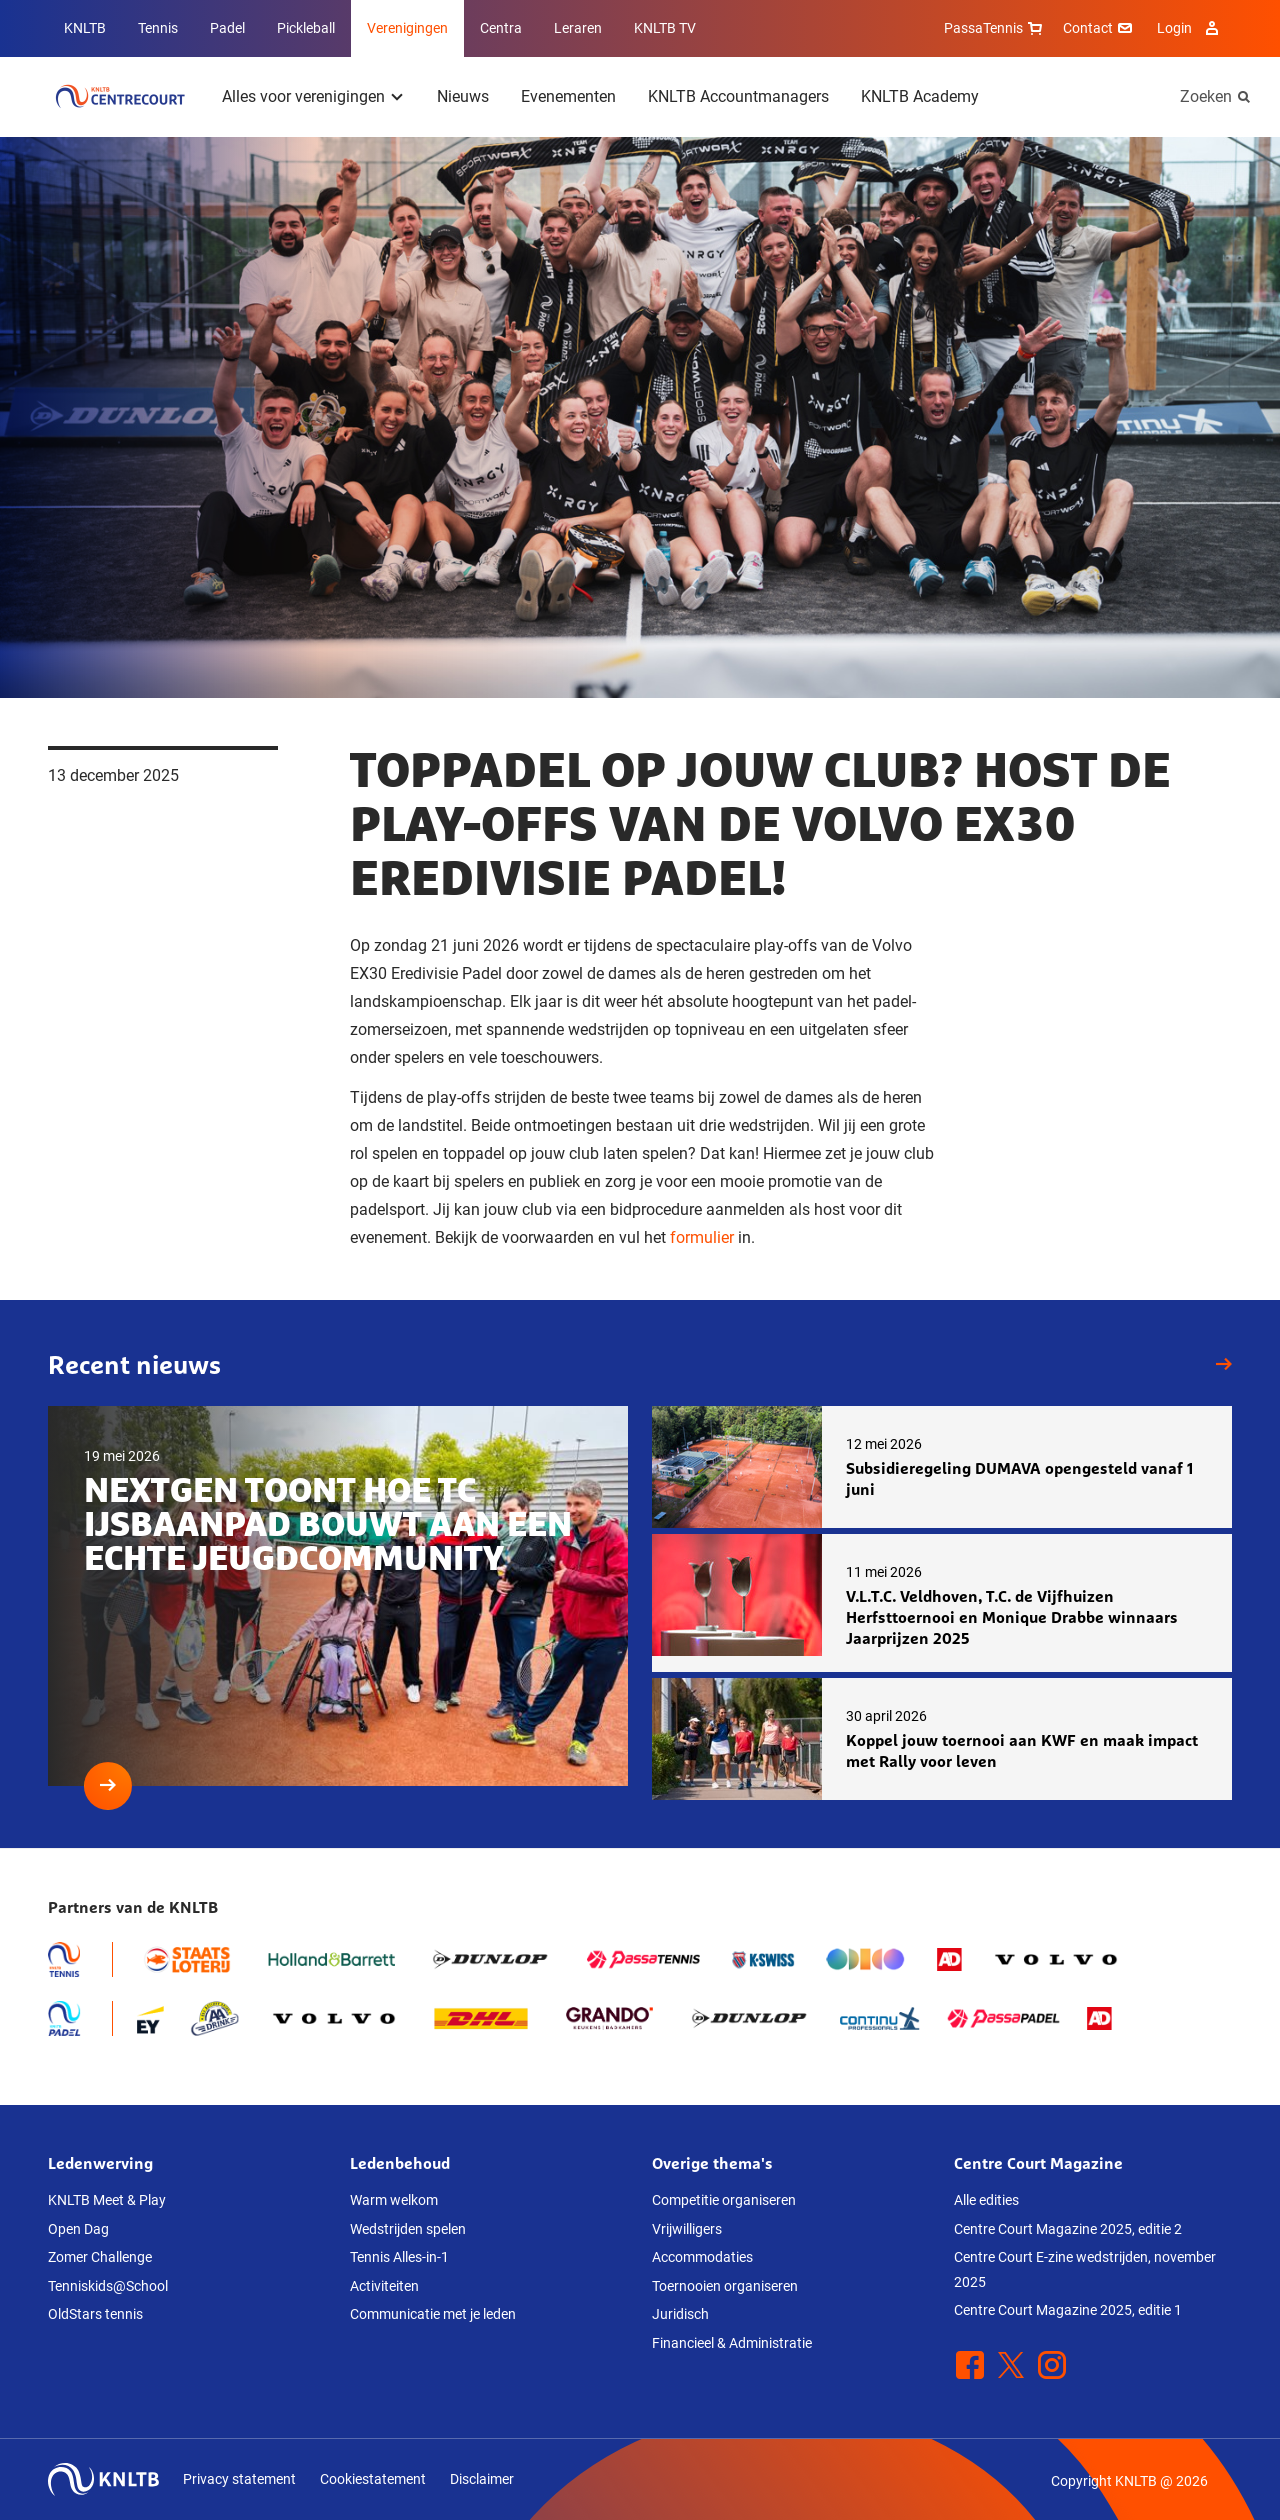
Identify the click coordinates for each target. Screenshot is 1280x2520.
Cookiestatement (373, 2479)
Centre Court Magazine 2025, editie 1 (1068, 2310)
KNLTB (85, 28)
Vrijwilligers (687, 2229)
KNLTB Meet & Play (107, 2200)
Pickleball (306, 28)
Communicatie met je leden (433, 2314)
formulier (702, 1237)
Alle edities (986, 2200)
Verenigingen (407, 28)
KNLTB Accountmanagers (738, 96)
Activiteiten (384, 2286)
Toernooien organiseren (725, 2286)
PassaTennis (995, 28)
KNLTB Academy (920, 96)
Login (1190, 28)
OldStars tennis (95, 2314)
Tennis (158, 28)
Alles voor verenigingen (303, 96)
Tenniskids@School (108, 2286)
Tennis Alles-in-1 (399, 2257)
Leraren (578, 28)
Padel (227, 28)
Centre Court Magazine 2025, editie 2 (1068, 2229)
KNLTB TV (665, 28)
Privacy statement (239, 2479)
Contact (1100, 28)
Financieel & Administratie (732, 2343)
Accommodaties (702, 2257)
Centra (501, 28)
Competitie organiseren (724, 2200)
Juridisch (680, 2314)
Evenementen (568, 96)
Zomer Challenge (100, 2257)
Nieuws (463, 96)
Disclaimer (482, 2479)
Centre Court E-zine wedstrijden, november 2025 (1085, 2269)
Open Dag (78, 2229)
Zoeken (1206, 96)
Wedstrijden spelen (408, 2229)
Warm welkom (394, 2200)
